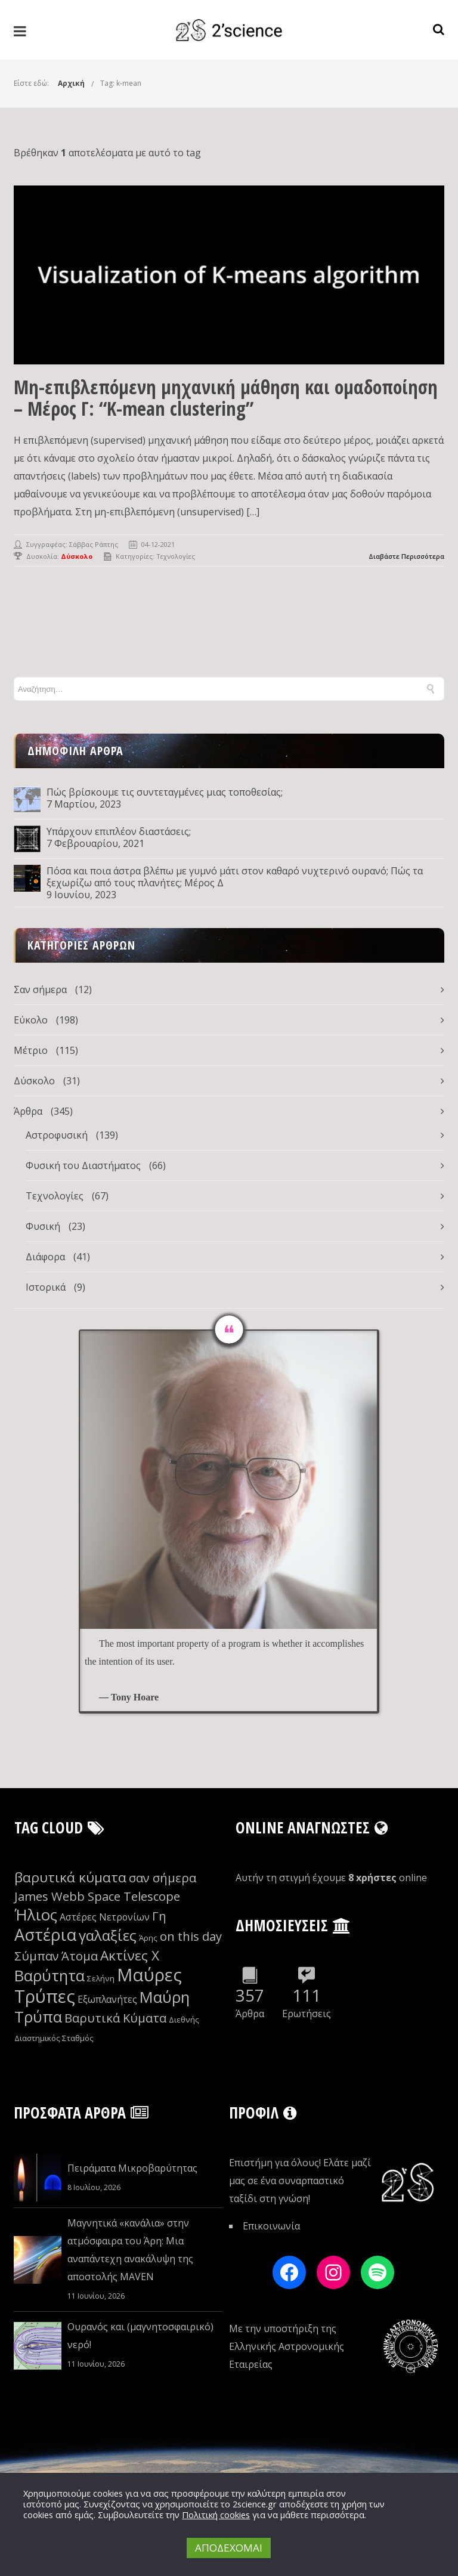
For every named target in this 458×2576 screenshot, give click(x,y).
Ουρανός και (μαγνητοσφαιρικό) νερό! (140, 2335)
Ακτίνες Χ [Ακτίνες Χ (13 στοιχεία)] (129, 1955)
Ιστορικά (46, 1287)
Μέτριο (31, 1050)
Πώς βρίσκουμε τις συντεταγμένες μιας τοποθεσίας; (165, 792)
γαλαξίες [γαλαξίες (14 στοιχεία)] (108, 1935)
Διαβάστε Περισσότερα (406, 556)
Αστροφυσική (57, 1135)
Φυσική (43, 1226)
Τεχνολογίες (175, 556)
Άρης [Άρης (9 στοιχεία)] (148, 1937)
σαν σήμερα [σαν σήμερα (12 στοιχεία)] (162, 1878)
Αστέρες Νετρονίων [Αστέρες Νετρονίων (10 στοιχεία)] (105, 1917)
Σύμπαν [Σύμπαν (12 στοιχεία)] (36, 1956)
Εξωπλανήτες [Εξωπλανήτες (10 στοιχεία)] (107, 1999)
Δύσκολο (34, 1080)
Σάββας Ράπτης (93, 544)
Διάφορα (45, 1256)
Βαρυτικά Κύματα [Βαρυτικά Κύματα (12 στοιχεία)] (115, 2018)
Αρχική (71, 83)
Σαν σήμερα (40, 989)
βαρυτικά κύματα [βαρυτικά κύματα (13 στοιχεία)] (70, 1877)
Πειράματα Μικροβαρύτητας (132, 2168)
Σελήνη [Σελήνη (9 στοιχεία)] (100, 1978)
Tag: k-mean (120, 83)
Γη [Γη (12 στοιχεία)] (159, 1916)
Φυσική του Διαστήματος (83, 1165)
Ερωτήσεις (306, 2013)
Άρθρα (28, 1111)
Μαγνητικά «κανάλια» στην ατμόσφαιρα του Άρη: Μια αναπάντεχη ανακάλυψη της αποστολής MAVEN (130, 2249)
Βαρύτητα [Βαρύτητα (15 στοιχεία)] (49, 1975)
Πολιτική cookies (216, 2515)
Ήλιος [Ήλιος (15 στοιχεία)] (35, 1914)
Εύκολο (31, 1019)
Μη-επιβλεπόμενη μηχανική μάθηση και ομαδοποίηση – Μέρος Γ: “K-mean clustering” (226, 397)
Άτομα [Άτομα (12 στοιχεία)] (79, 1956)
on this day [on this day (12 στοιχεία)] (191, 1936)
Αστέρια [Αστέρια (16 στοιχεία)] (45, 1935)
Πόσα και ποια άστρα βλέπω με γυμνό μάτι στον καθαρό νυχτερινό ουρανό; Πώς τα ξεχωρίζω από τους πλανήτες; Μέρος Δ (235, 877)
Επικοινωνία (271, 2225)
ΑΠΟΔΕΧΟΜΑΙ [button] (228, 2548)
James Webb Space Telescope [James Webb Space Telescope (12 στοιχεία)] (97, 1896)
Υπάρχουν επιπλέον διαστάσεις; (119, 831)
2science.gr (255, 2504)
